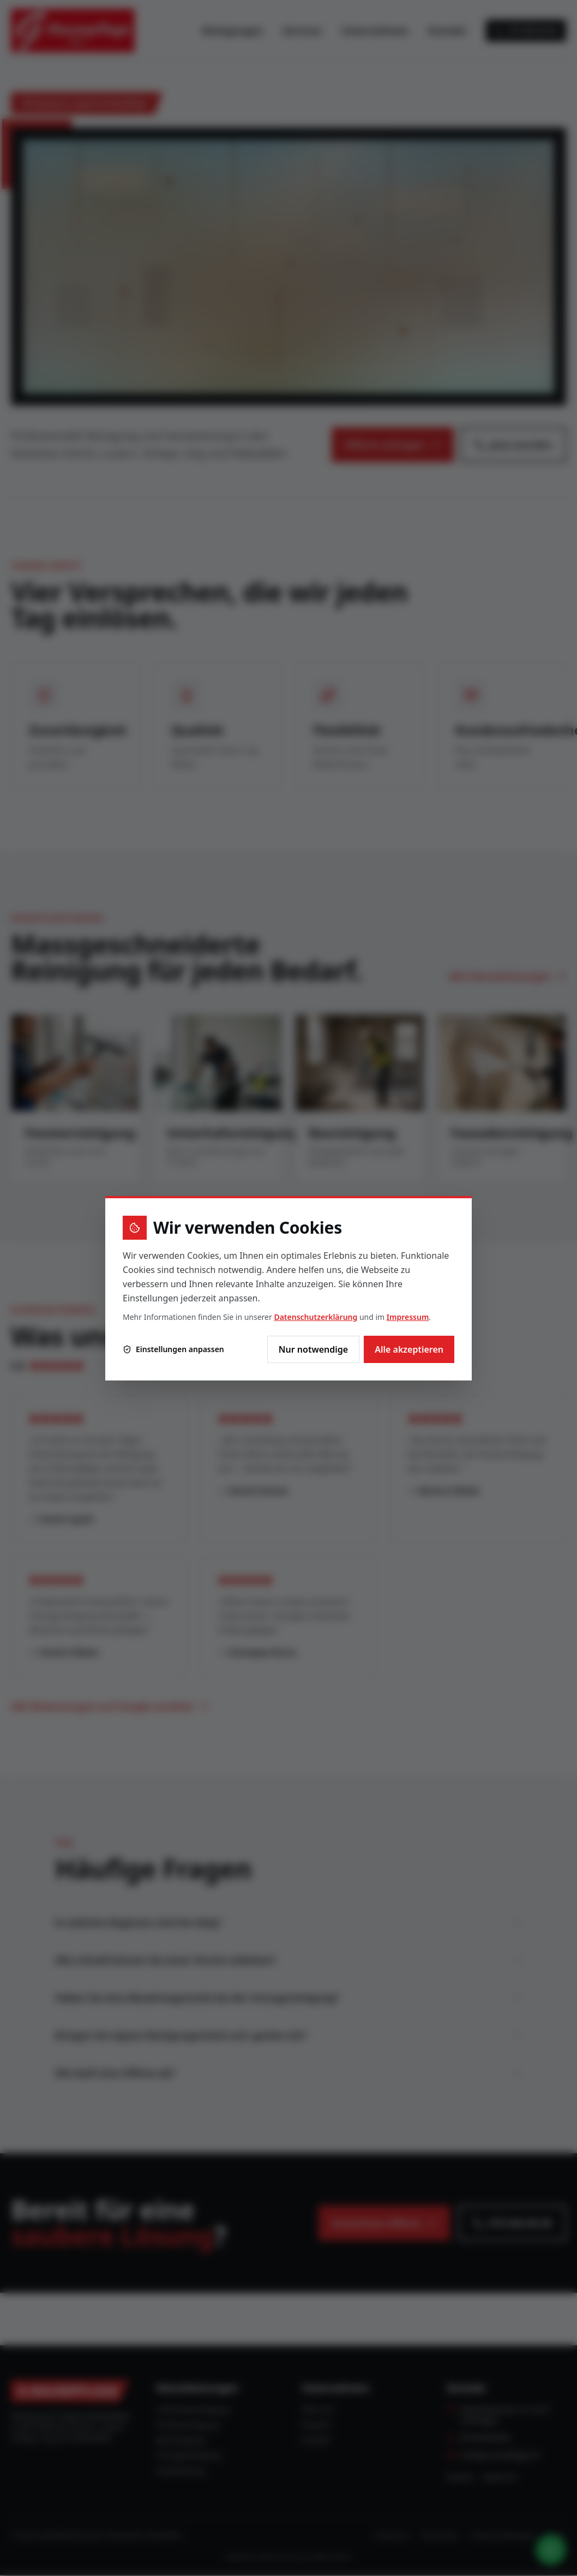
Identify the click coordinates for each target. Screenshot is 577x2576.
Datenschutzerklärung (315, 1317)
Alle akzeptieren (409, 1349)
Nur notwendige (313, 1349)
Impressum (408, 1317)
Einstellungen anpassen (173, 1349)
